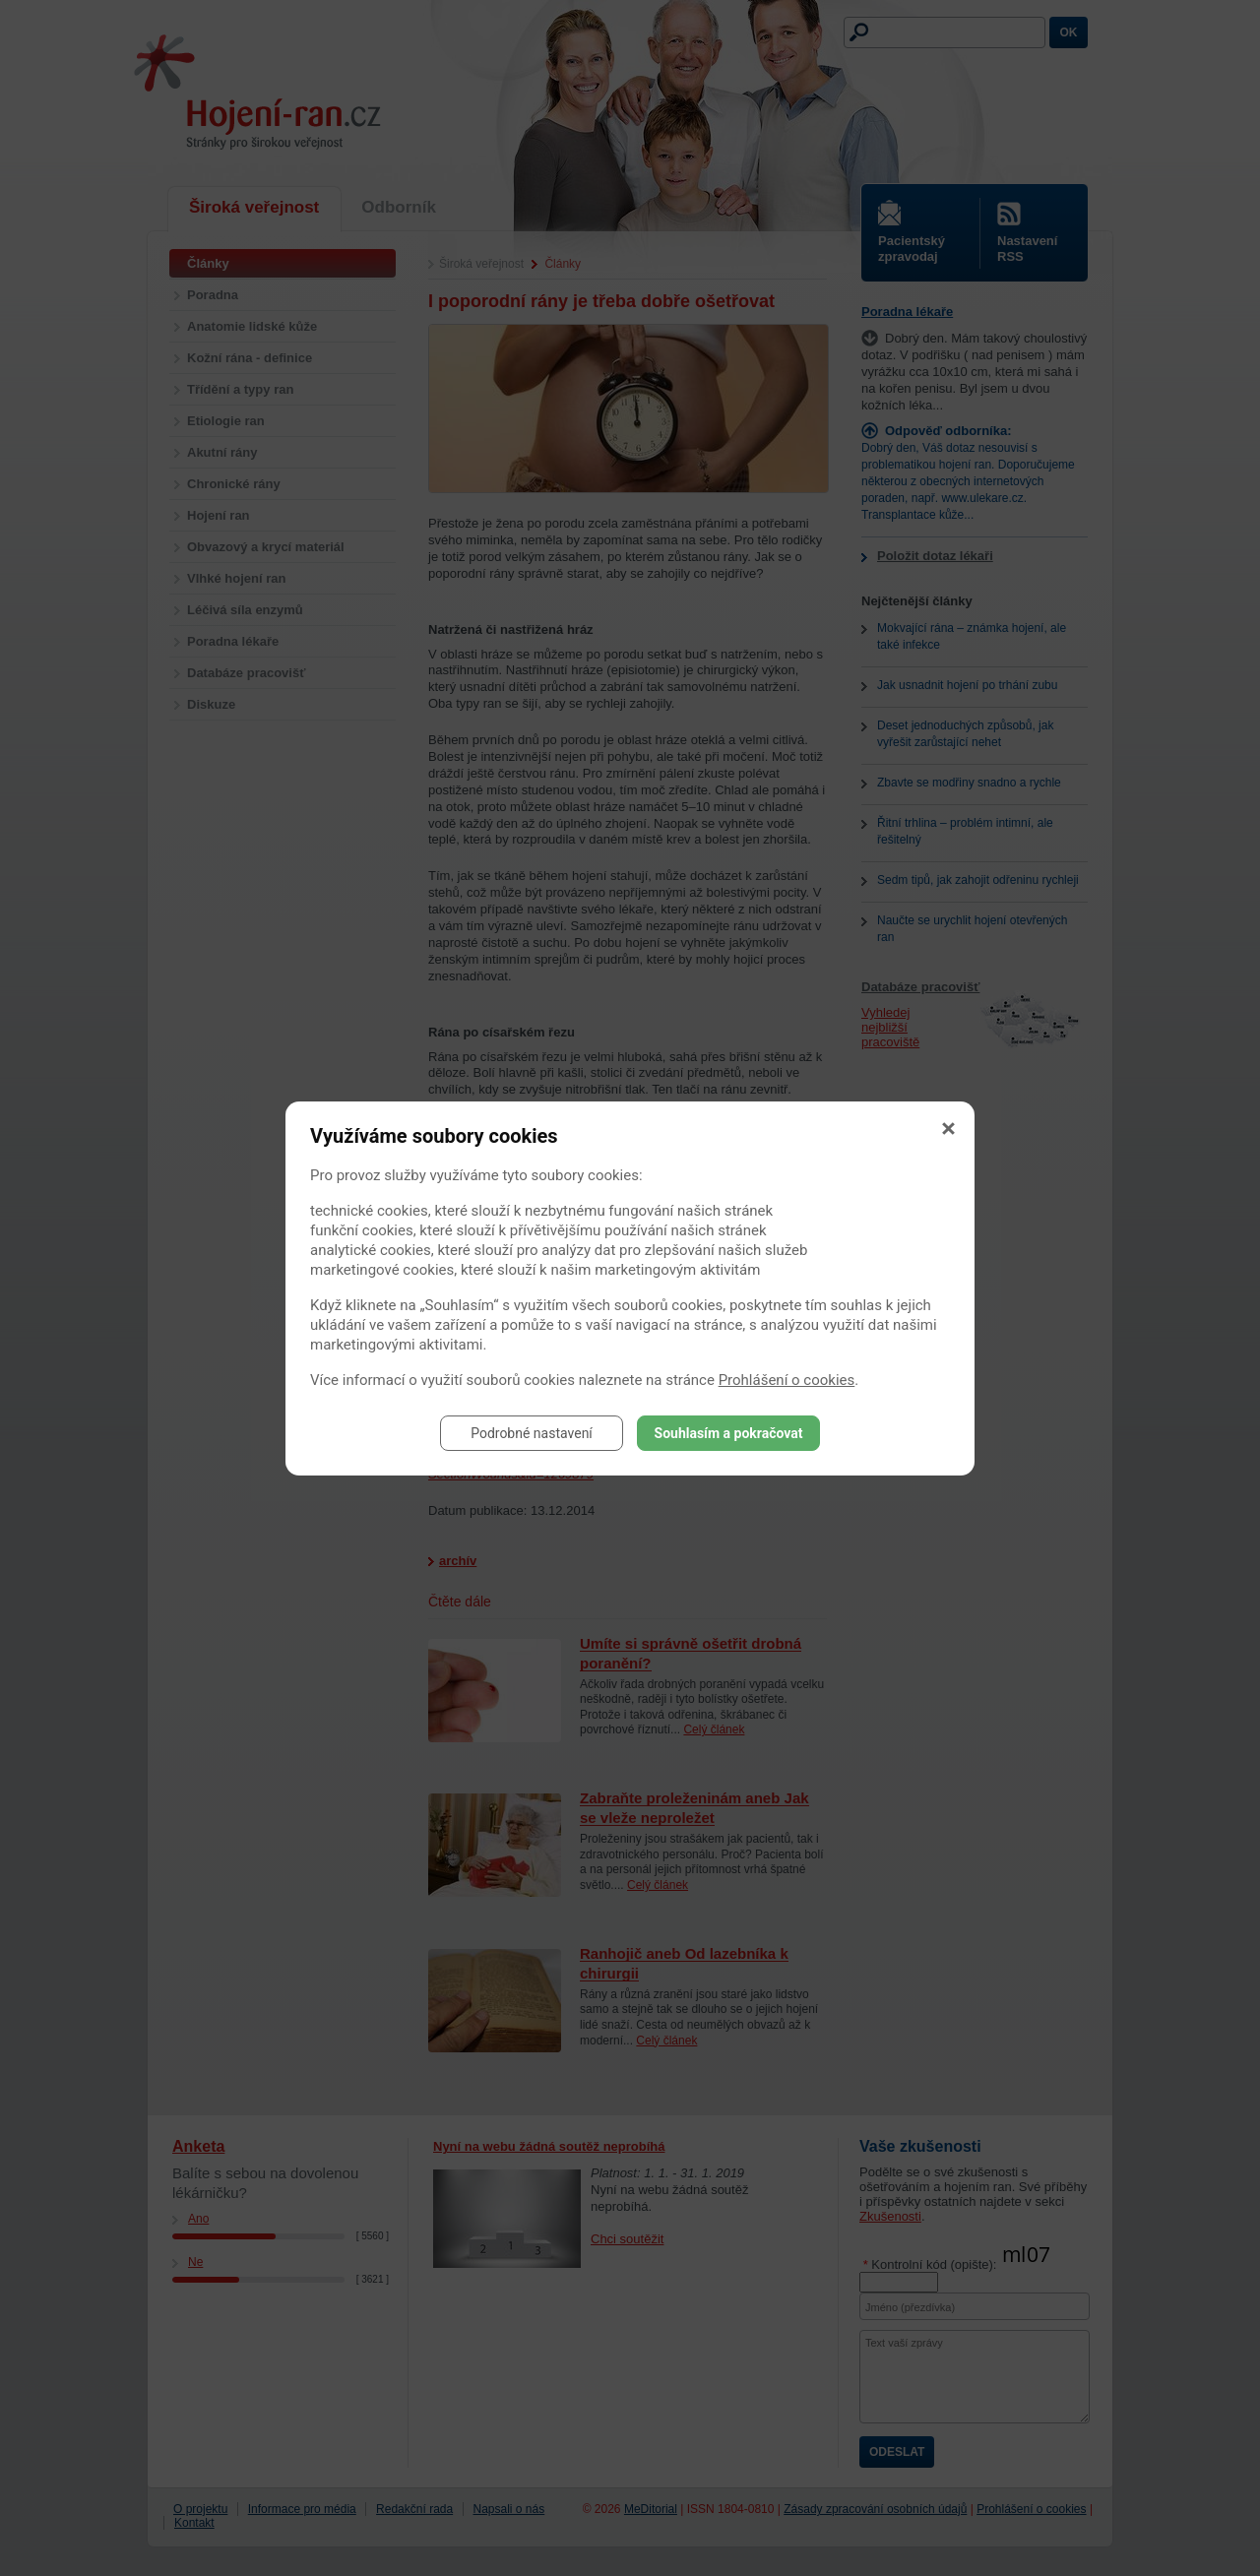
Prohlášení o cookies (787, 1380)
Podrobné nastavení (532, 1433)
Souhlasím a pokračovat (729, 1433)
